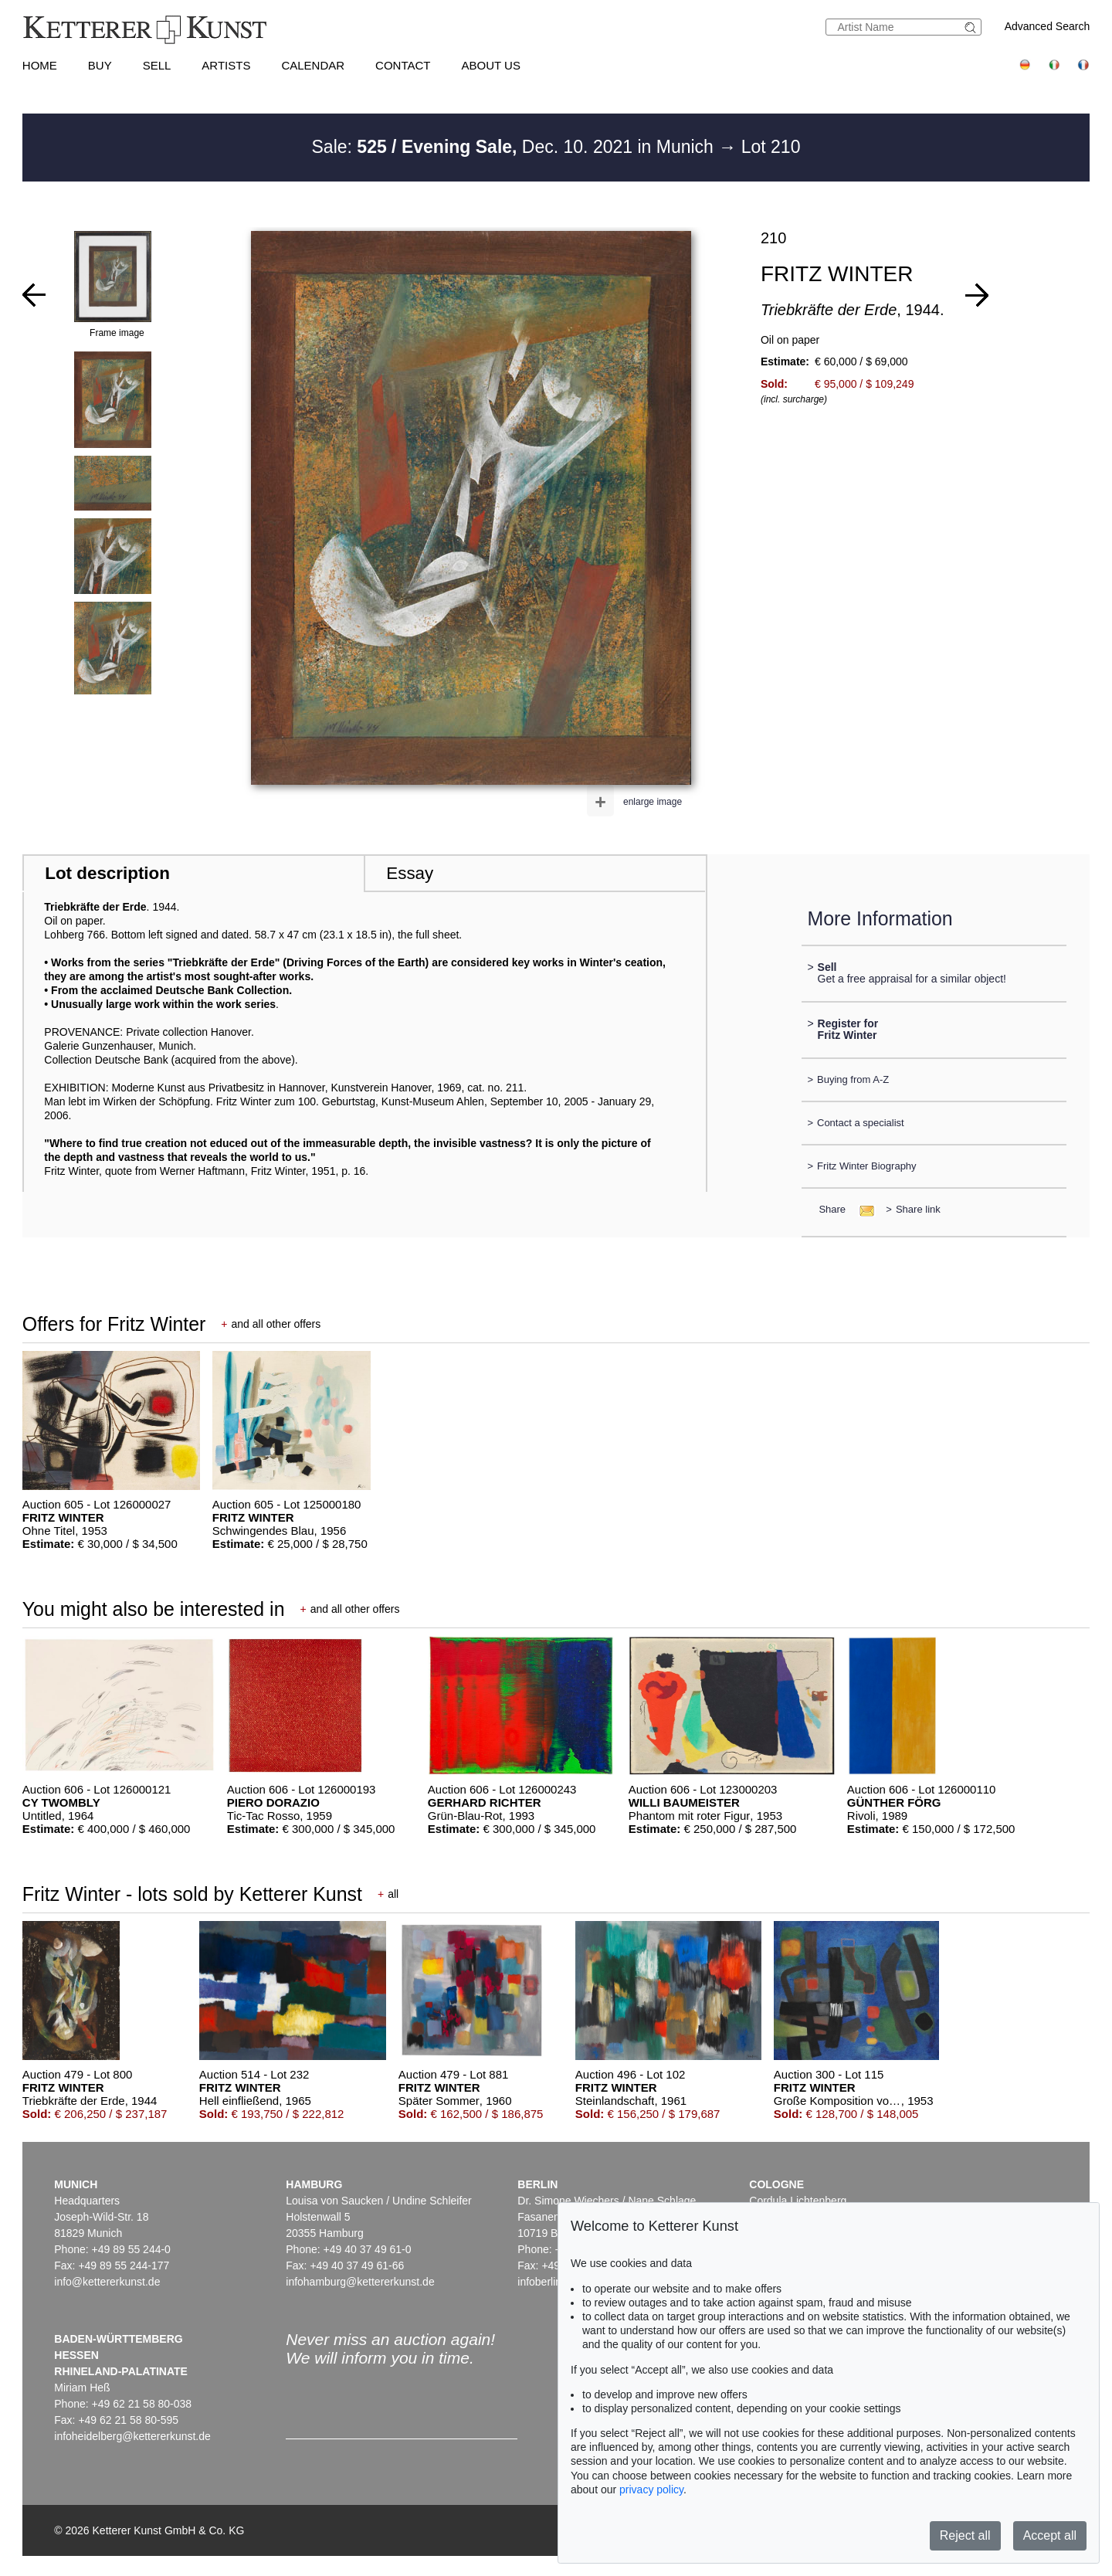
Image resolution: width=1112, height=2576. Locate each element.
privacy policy (651, 2489)
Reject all (965, 2535)
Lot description (107, 873)
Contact (402, 65)
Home (39, 65)
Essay (409, 873)
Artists (226, 65)
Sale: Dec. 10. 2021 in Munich (515, 147)
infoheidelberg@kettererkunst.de (132, 2436)
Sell (157, 65)
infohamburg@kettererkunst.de (360, 2282)
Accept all (1049, 2535)
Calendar (312, 65)
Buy (100, 65)
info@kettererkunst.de (107, 2282)
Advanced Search (1047, 26)
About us (491, 65)
